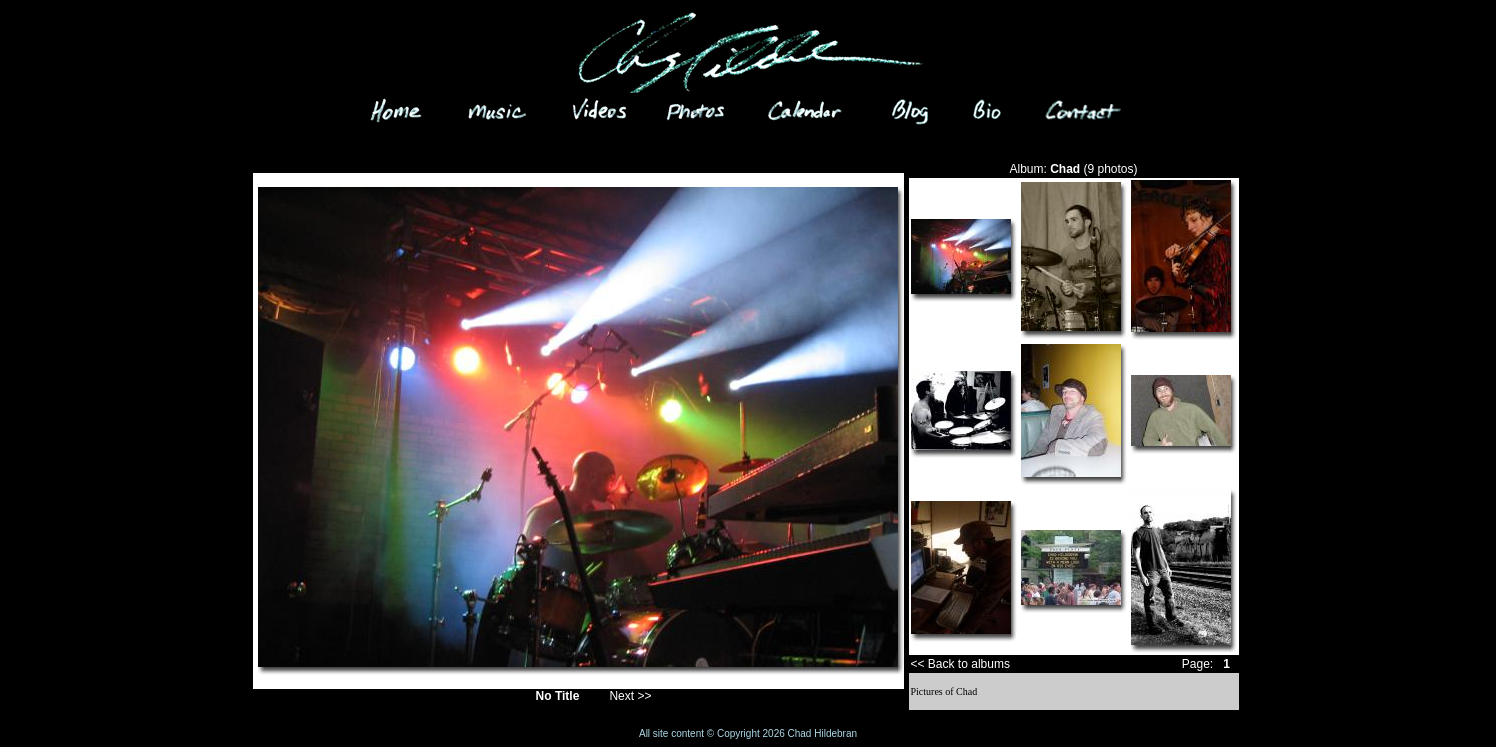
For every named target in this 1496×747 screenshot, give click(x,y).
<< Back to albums (960, 664)
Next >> (630, 696)
